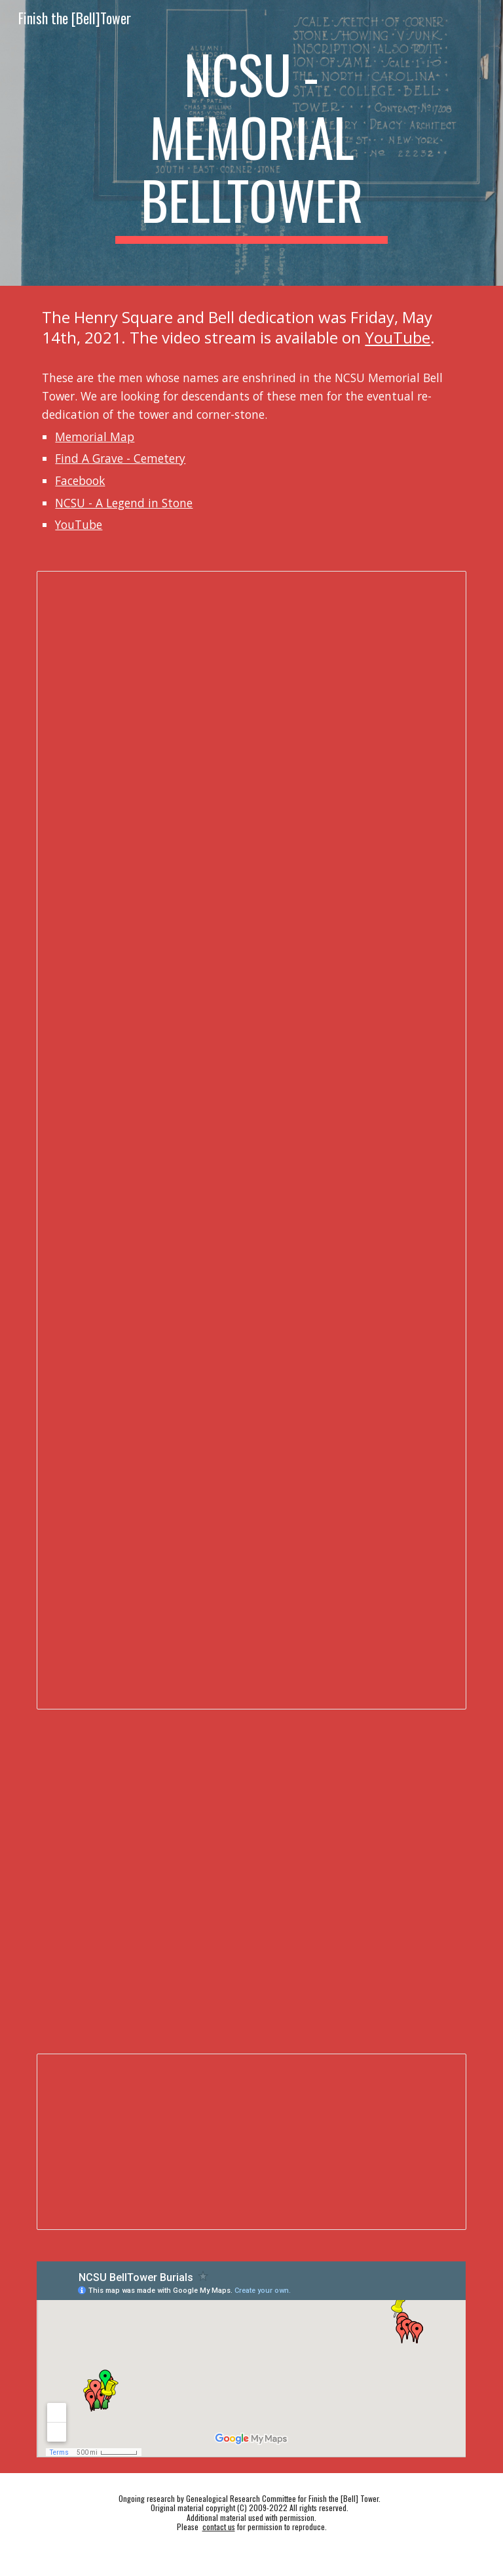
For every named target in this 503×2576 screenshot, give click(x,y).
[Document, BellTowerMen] (251, 1140)
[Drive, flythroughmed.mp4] (361, 1805)
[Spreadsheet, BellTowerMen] (251, 2142)
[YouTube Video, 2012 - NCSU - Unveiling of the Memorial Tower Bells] (141, 1800)
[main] (251, 143)
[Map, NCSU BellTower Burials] (251, 2359)
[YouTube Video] (361, 1951)
